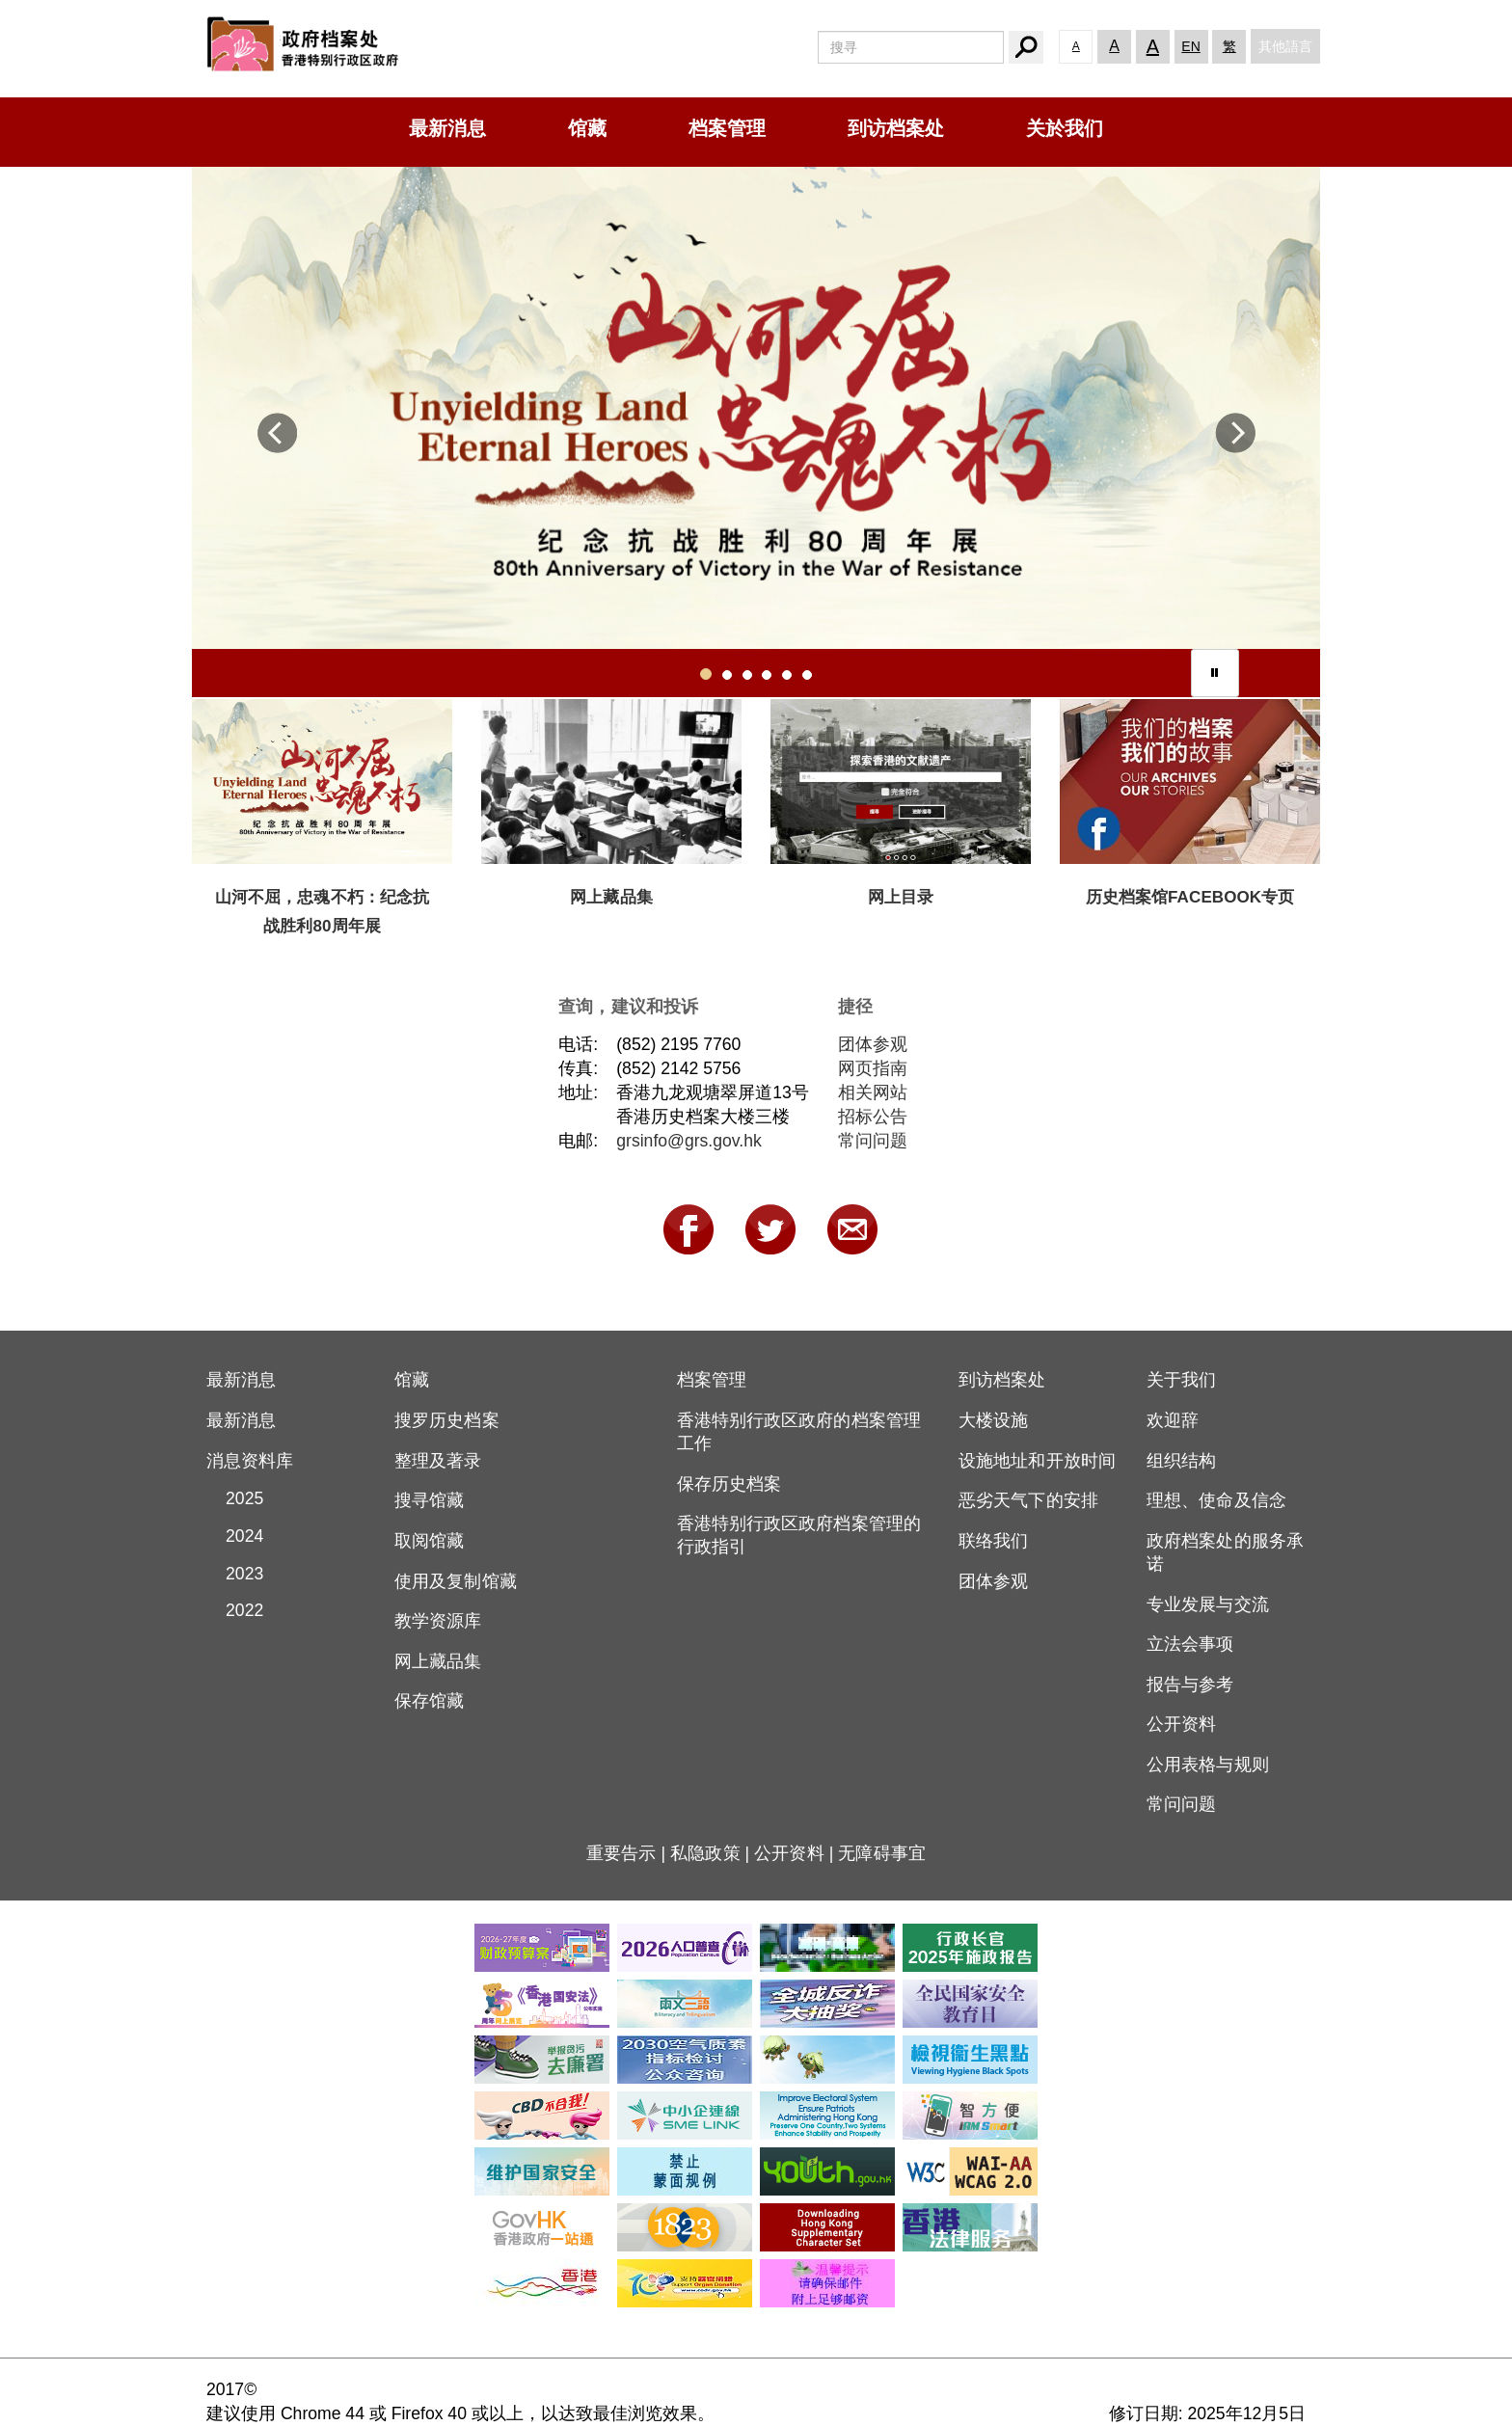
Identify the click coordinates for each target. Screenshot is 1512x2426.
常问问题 (872, 1140)
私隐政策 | (712, 1853)
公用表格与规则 (1208, 1764)
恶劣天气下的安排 (1028, 1500)
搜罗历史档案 (447, 1420)
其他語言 (1285, 46)
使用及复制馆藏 (455, 1581)
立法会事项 (1190, 1644)
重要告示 (621, 1853)
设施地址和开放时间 (1037, 1460)
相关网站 (872, 1092)
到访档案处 (896, 128)
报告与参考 (1190, 1684)
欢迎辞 (1173, 1420)
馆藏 (587, 128)
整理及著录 (438, 1460)
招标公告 (872, 1116)
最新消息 (447, 128)
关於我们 (1064, 128)
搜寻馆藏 (429, 1500)
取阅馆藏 (429, 1540)
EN (1190, 46)
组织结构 (1181, 1460)
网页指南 (872, 1068)
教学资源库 (438, 1621)
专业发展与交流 (1208, 1604)
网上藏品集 (438, 1661)
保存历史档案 (729, 1484)
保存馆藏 (429, 1701)
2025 (235, 1498)
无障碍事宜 (882, 1853)
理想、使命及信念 (1216, 1500)
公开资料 (1181, 1724)
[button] (276, 442)
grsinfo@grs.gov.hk (689, 1140)
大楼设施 (993, 1420)
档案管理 (727, 128)
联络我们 (993, 1540)
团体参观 (872, 1044)
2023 (235, 1573)
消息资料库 (250, 1460)
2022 (235, 1610)
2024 (235, 1536)
